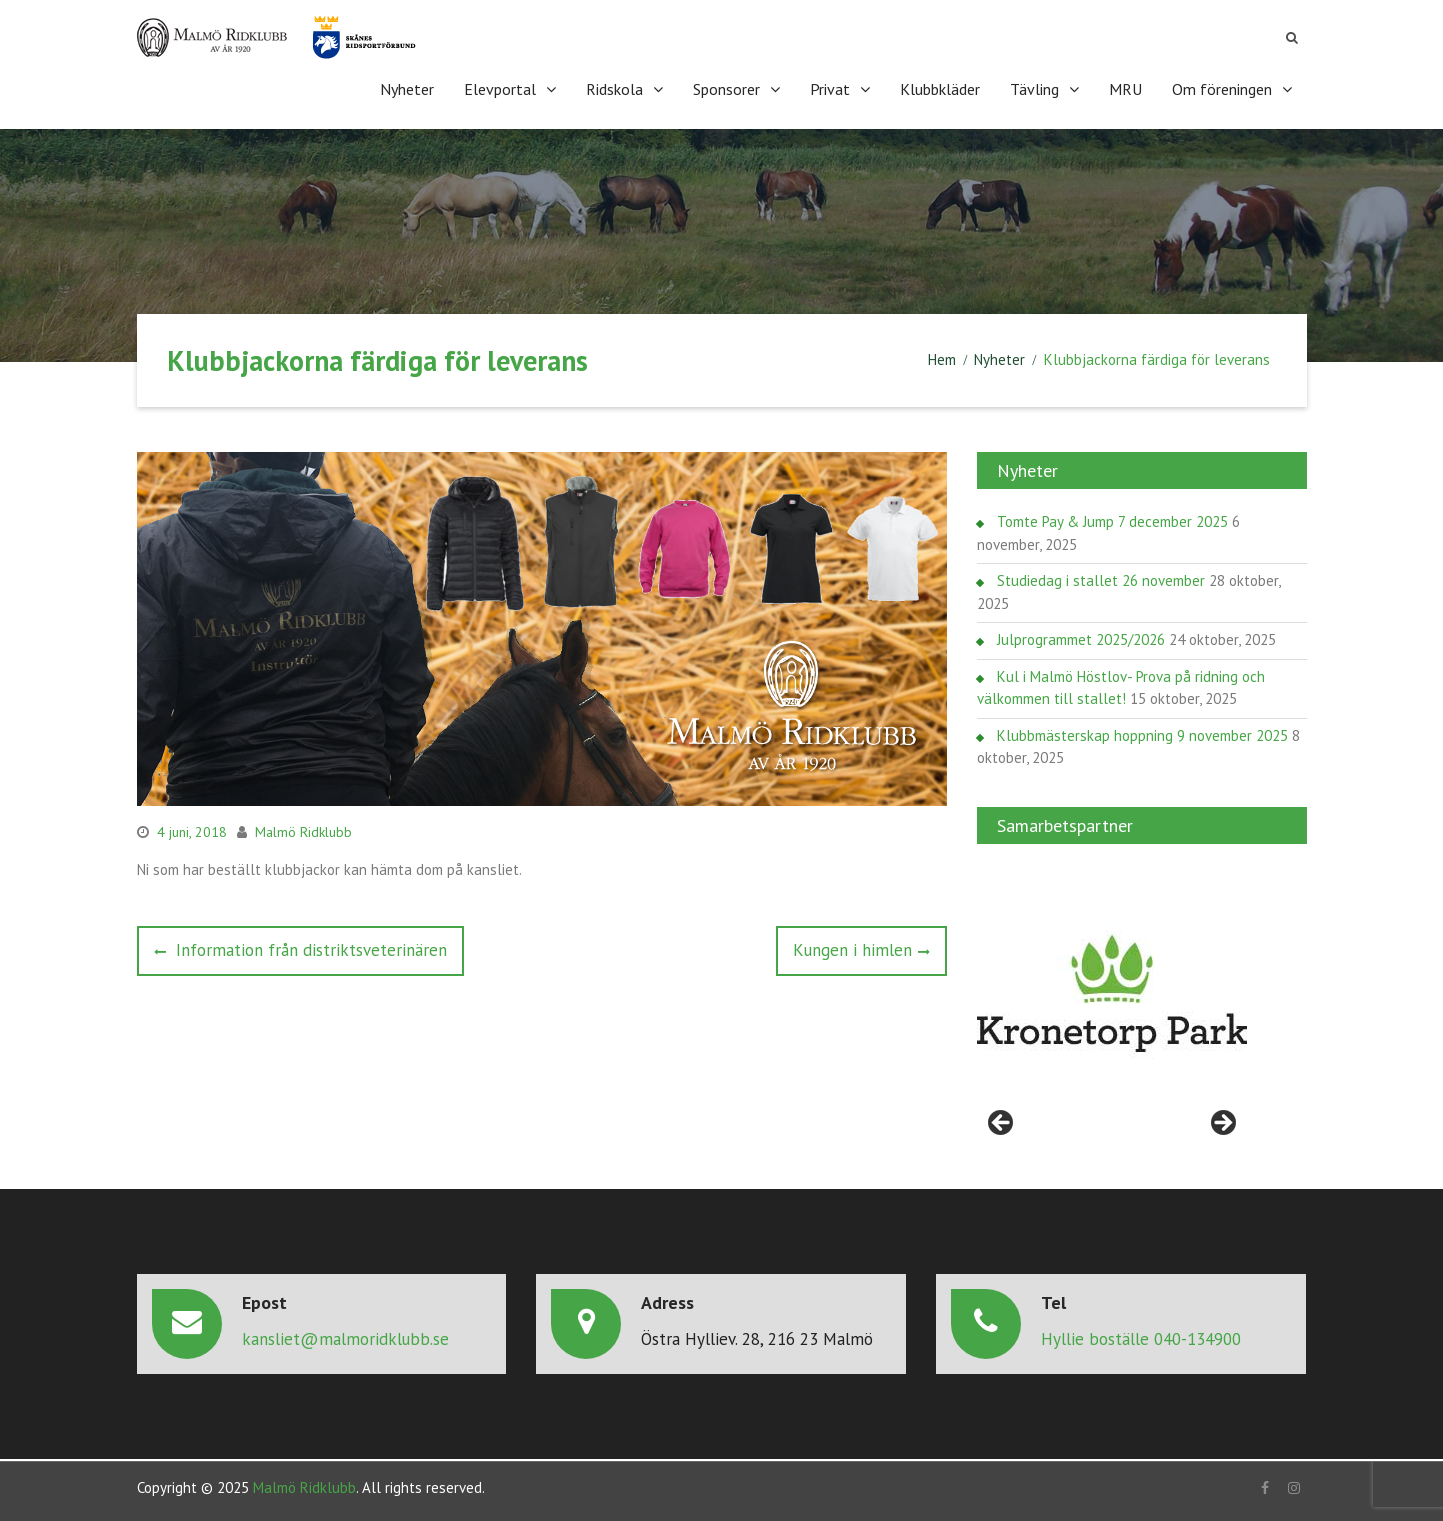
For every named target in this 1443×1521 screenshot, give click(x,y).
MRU (1125, 89)
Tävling (1034, 89)
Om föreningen (1222, 89)
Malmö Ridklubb (303, 832)
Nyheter (407, 89)
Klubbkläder (940, 89)
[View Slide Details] (1112, 994)
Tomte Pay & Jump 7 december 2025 (1112, 521)
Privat (830, 89)
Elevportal (500, 89)
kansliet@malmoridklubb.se (345, 1339)
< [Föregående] (1002, 1124)
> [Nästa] (1222, 1124)
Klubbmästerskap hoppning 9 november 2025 (1142, 735)
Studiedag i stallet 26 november (1101, 580)
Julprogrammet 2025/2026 (1081, 639)
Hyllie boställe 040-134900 (1141, 1339)
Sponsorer (726, 89)
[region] (1112, 994)
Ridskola (614, 89)
